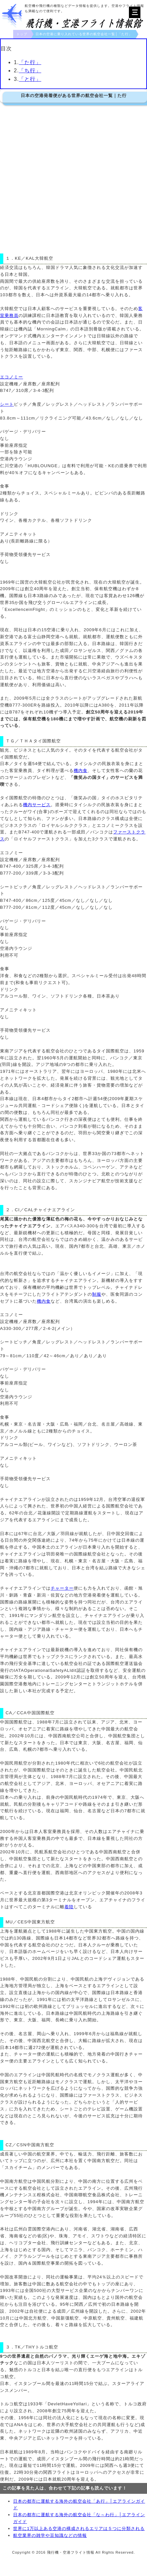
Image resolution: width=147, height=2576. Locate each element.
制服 (96, 1294)
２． (10, 1209)
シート (7, 404)
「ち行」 (30, 70)
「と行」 (30, 79)
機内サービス (37, 804)
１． (10, 258)
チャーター (62, 1588)
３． (10, 2347)
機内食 (80, 770)
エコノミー (11, 376)
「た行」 (30, 62)
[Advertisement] (72, 178)
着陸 (69, 1906)
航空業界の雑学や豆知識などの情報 (50, 2535)
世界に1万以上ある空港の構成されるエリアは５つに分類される (79, 2528)
